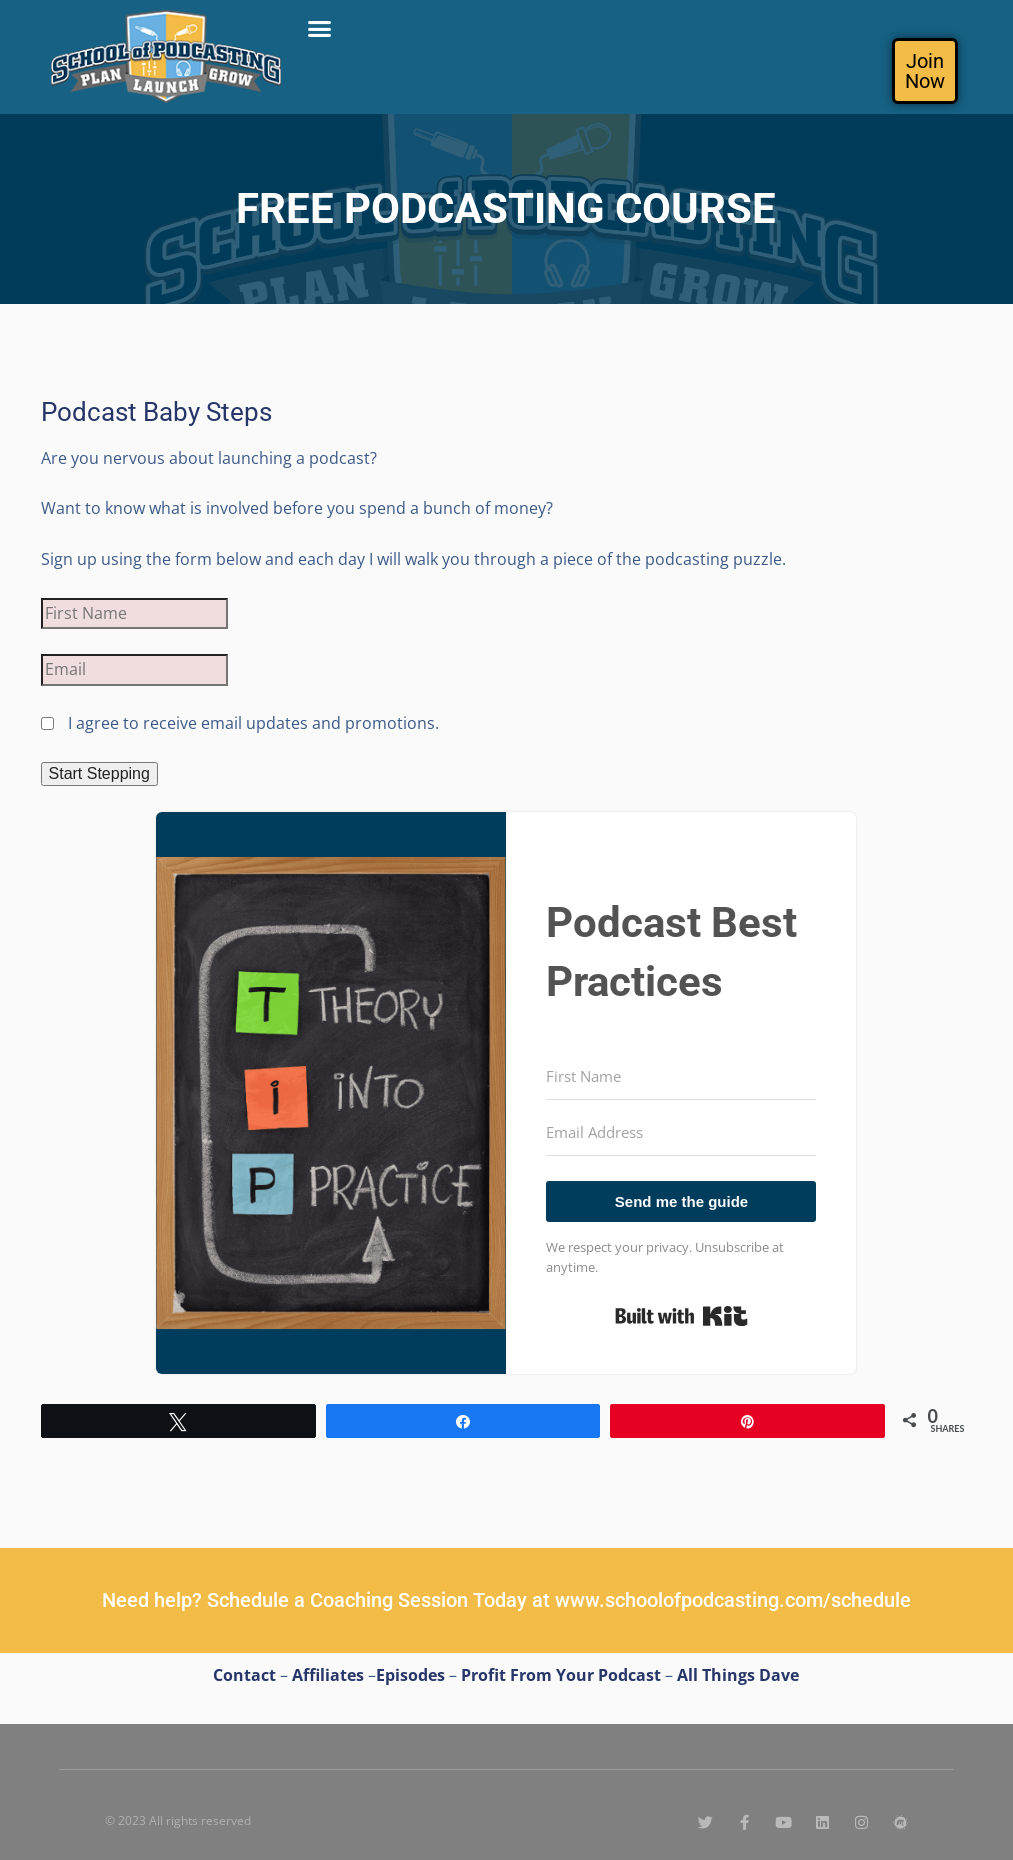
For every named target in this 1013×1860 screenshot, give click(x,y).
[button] (320, 29)
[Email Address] (681, 1133)
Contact (244, 1675)
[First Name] (681, 1077)
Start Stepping (99, 773)
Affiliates (328, 1675)
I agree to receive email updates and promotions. (240, 723)
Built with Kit (681, 1316)
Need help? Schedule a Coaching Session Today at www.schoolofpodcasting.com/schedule (506, 1600)
